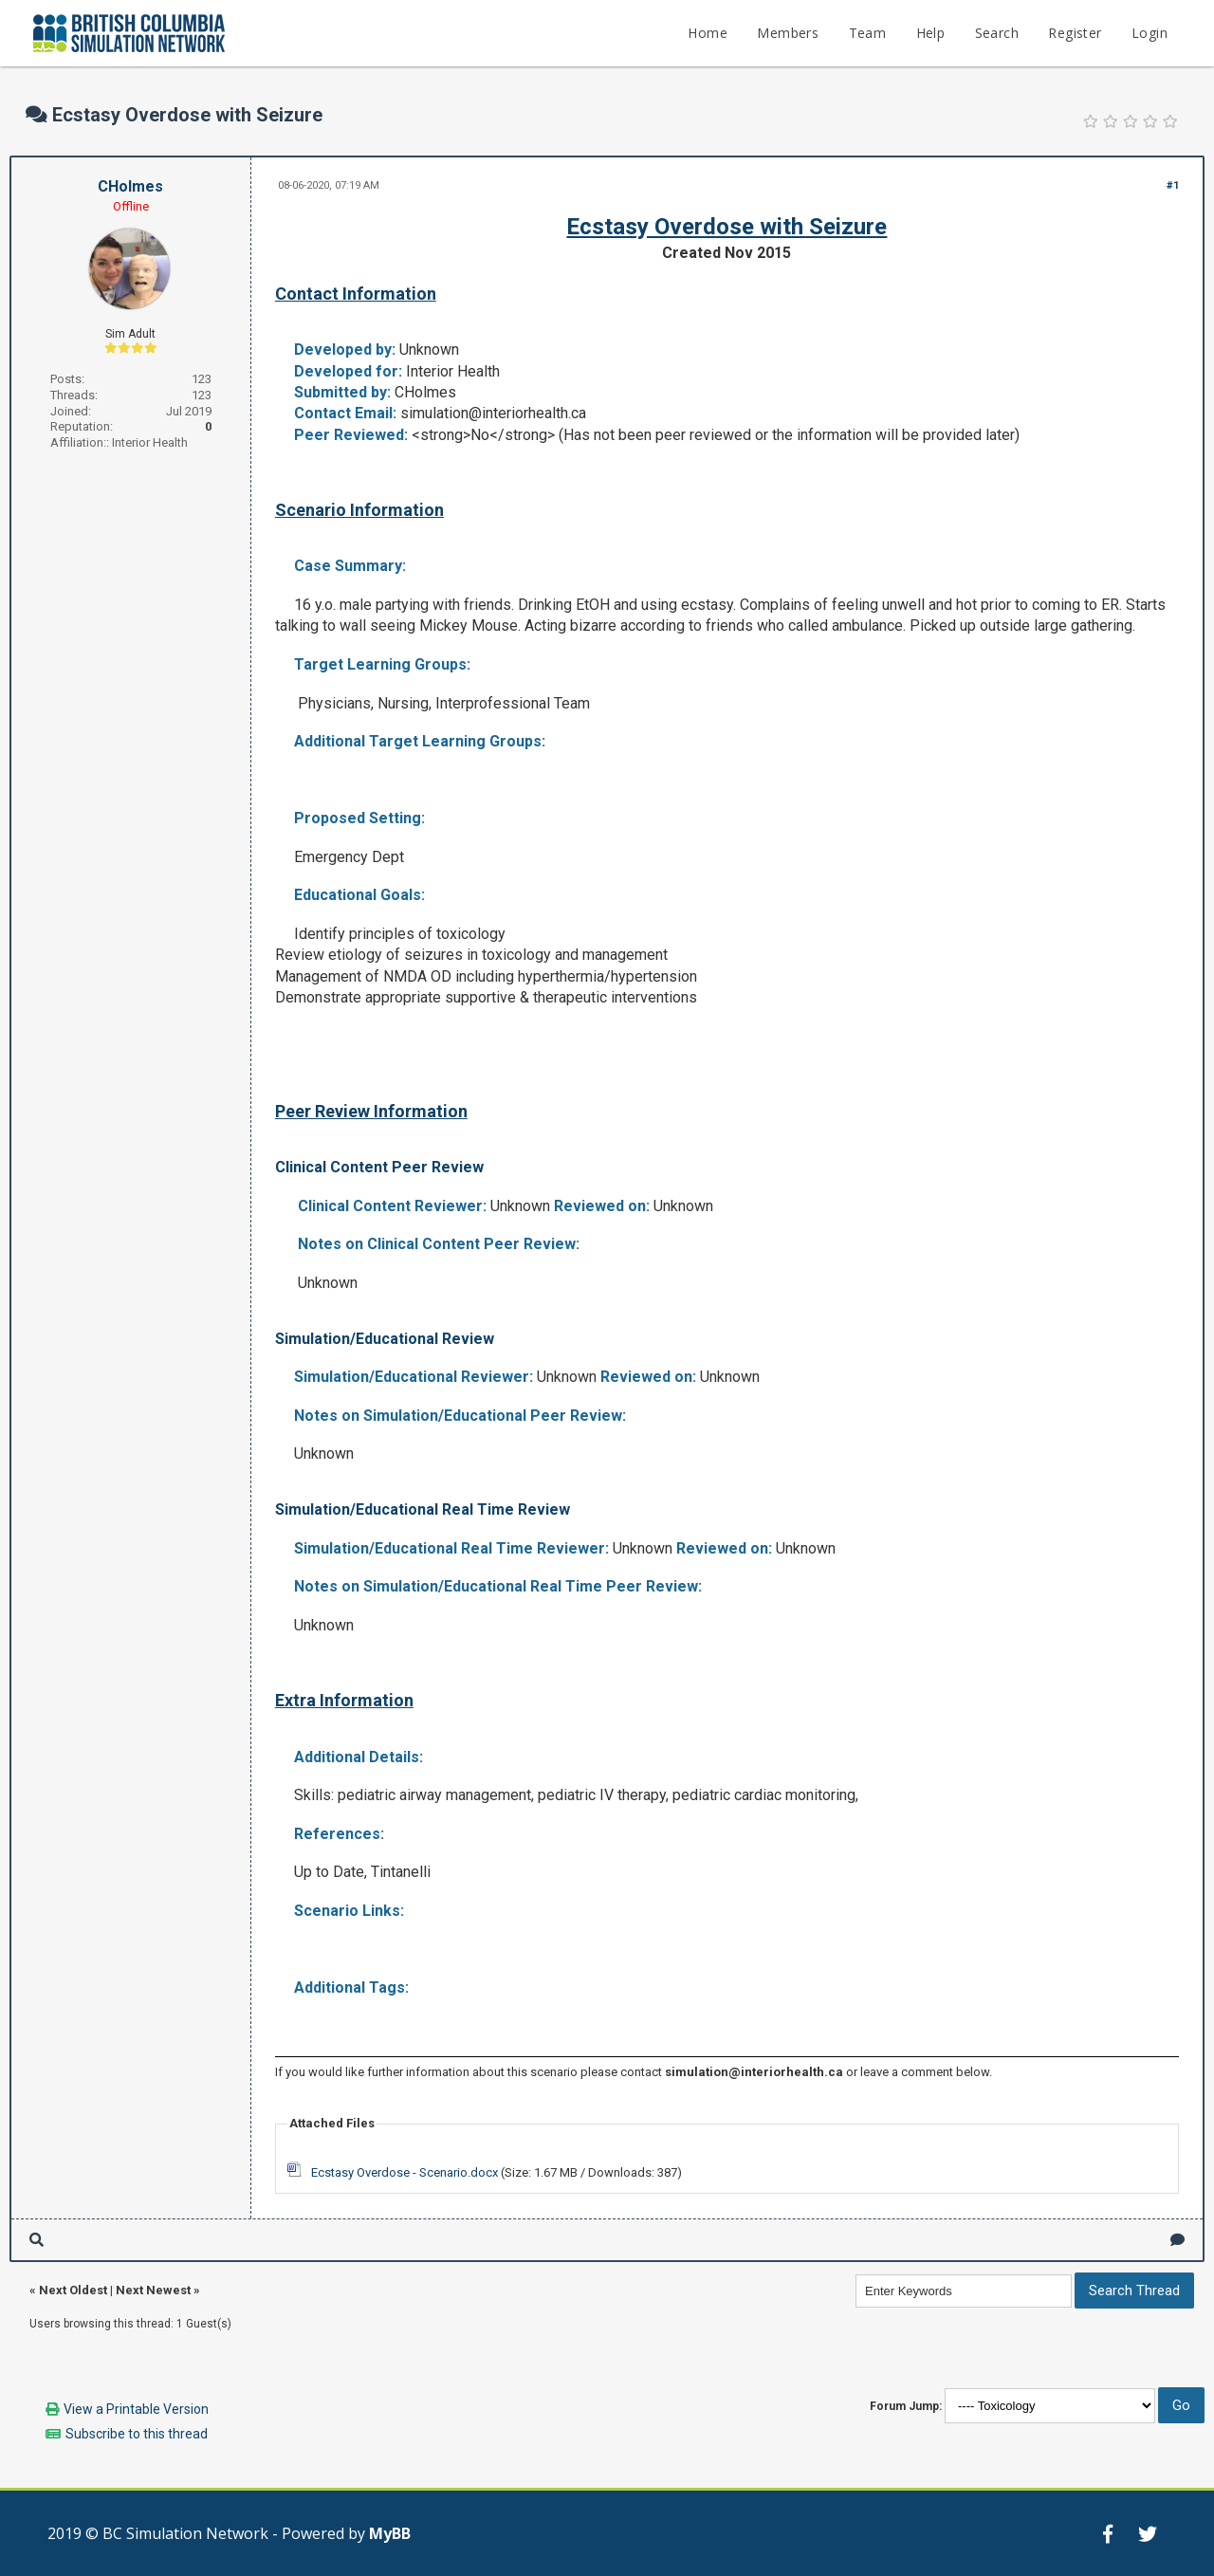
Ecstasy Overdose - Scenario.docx (404, 2172)
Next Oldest (73, 2290)
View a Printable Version (136, 2409)
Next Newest (153, 2290)
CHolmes (130, 186)
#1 (1173, 185)
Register (1074, 33)
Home (707, 33)
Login (1149, 33)
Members (788, 33)
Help (931, 33)
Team (868, 33)
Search (997, 33)
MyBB (390, 2533)
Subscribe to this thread (136, 2433)
